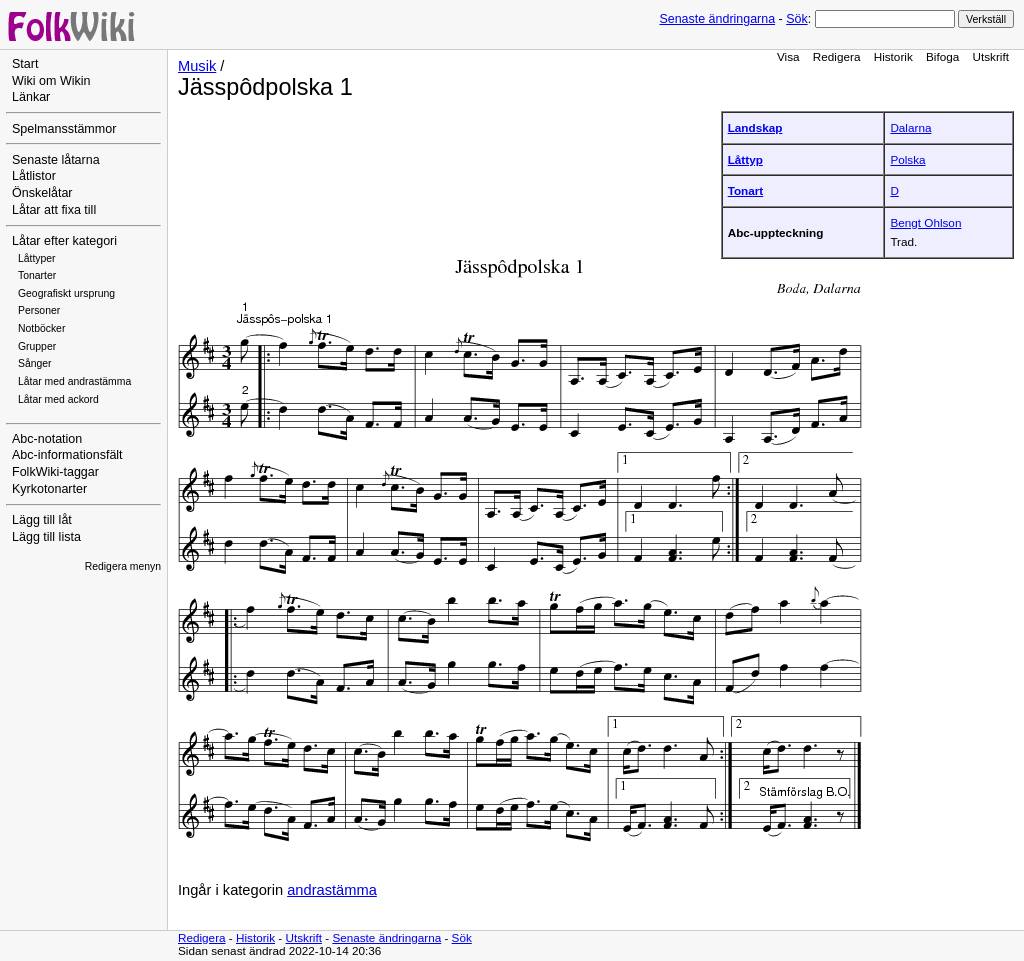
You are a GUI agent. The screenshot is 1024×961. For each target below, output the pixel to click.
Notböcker (41, 328)
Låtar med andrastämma (74, 381)
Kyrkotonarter (49, 489)
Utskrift (991, 56)
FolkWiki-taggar (55, 472)
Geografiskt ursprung (66, 293)
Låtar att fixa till (54, 210)
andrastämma (332, 890)
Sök (796, 19)
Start (25, 64)
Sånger (35, 363)
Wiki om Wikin (51, 81)
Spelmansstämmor (64, 129)
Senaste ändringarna (717, 19)
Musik (197, 66)
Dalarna (910, 127)
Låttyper (37, 258)
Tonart (746, 190)
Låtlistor (34, 176)
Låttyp (745, 159)
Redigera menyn (123, 566)
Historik (893, 56)
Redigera (837, 56)
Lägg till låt (42, 520)
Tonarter (37, 275)
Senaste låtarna (56, 160)
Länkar (31, 97)
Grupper (37, 346)
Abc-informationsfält (67, 455)
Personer (39, 310)
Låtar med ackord (58, 399)
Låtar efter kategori (64, 241)
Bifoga (942, 56)
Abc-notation (47, 439)
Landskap (755, 127)
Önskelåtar (42, 193)
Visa (788, 56)
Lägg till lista (46, 537)
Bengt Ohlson (925, 222)
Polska (907, 159)
